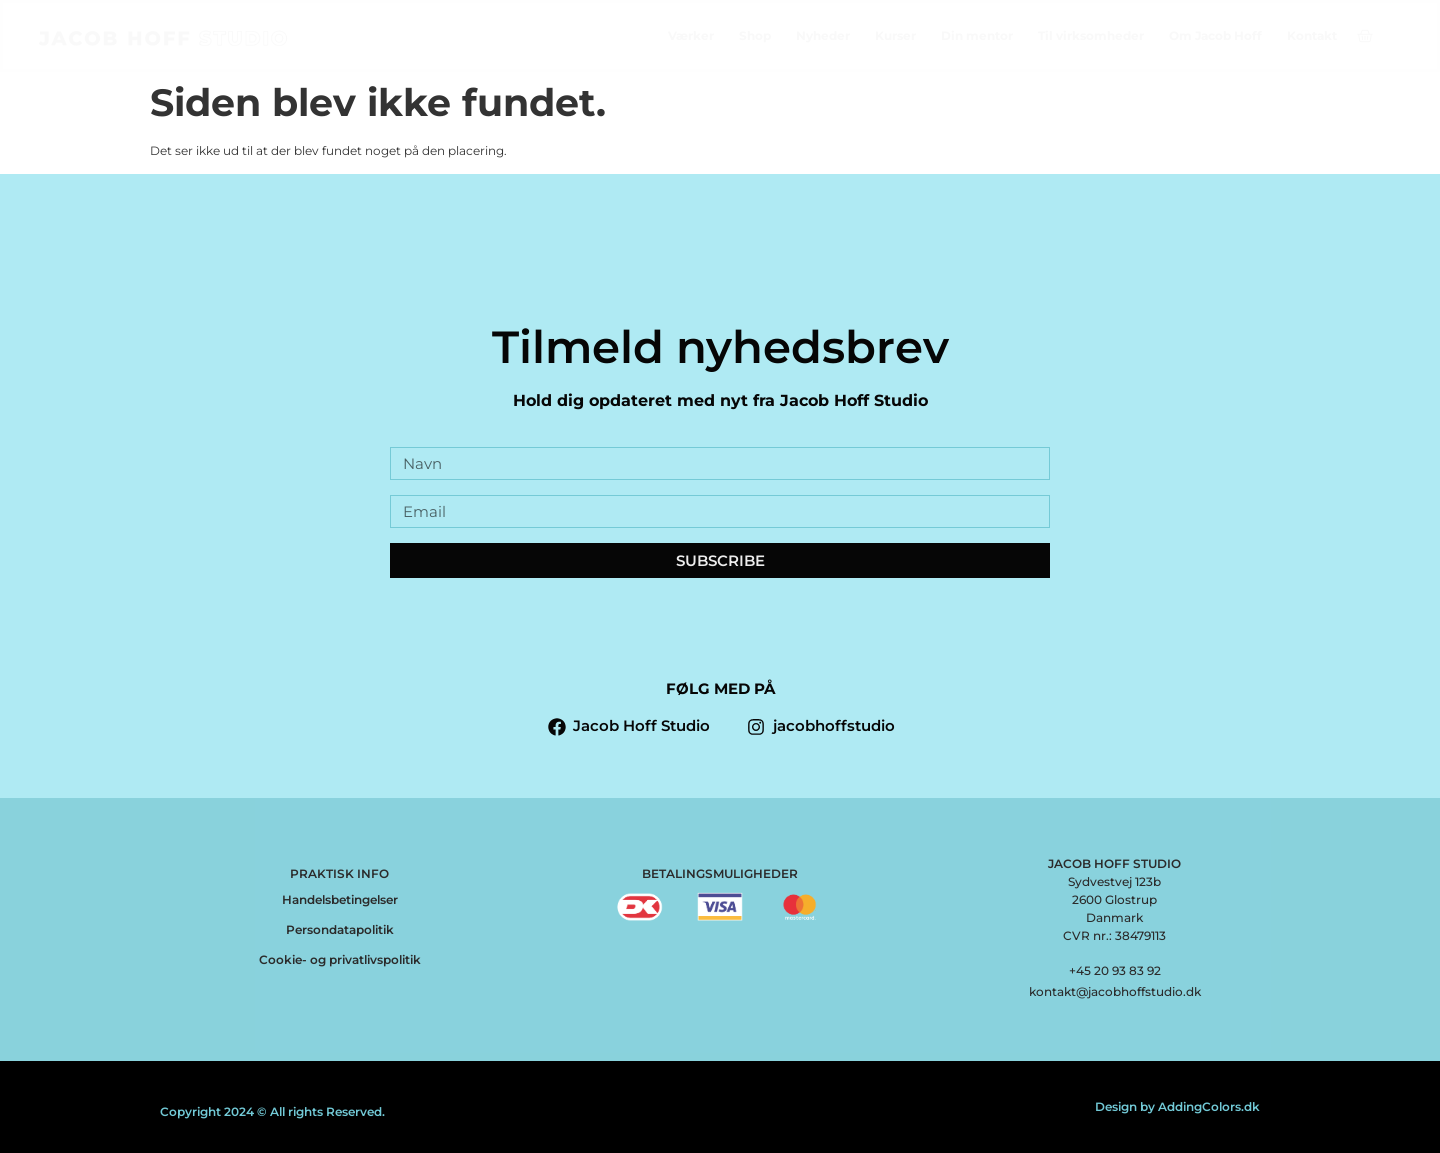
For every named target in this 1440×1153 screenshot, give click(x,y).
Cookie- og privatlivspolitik (340, 959)
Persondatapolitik (340, 929)
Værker (691, 35)
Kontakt (1312, 35)
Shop (755, 35)
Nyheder (823, 35)
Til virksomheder (1091, 35)
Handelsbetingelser (340, 899)
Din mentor (977, 35)
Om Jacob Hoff (1215, 35)
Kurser (895, 35)
